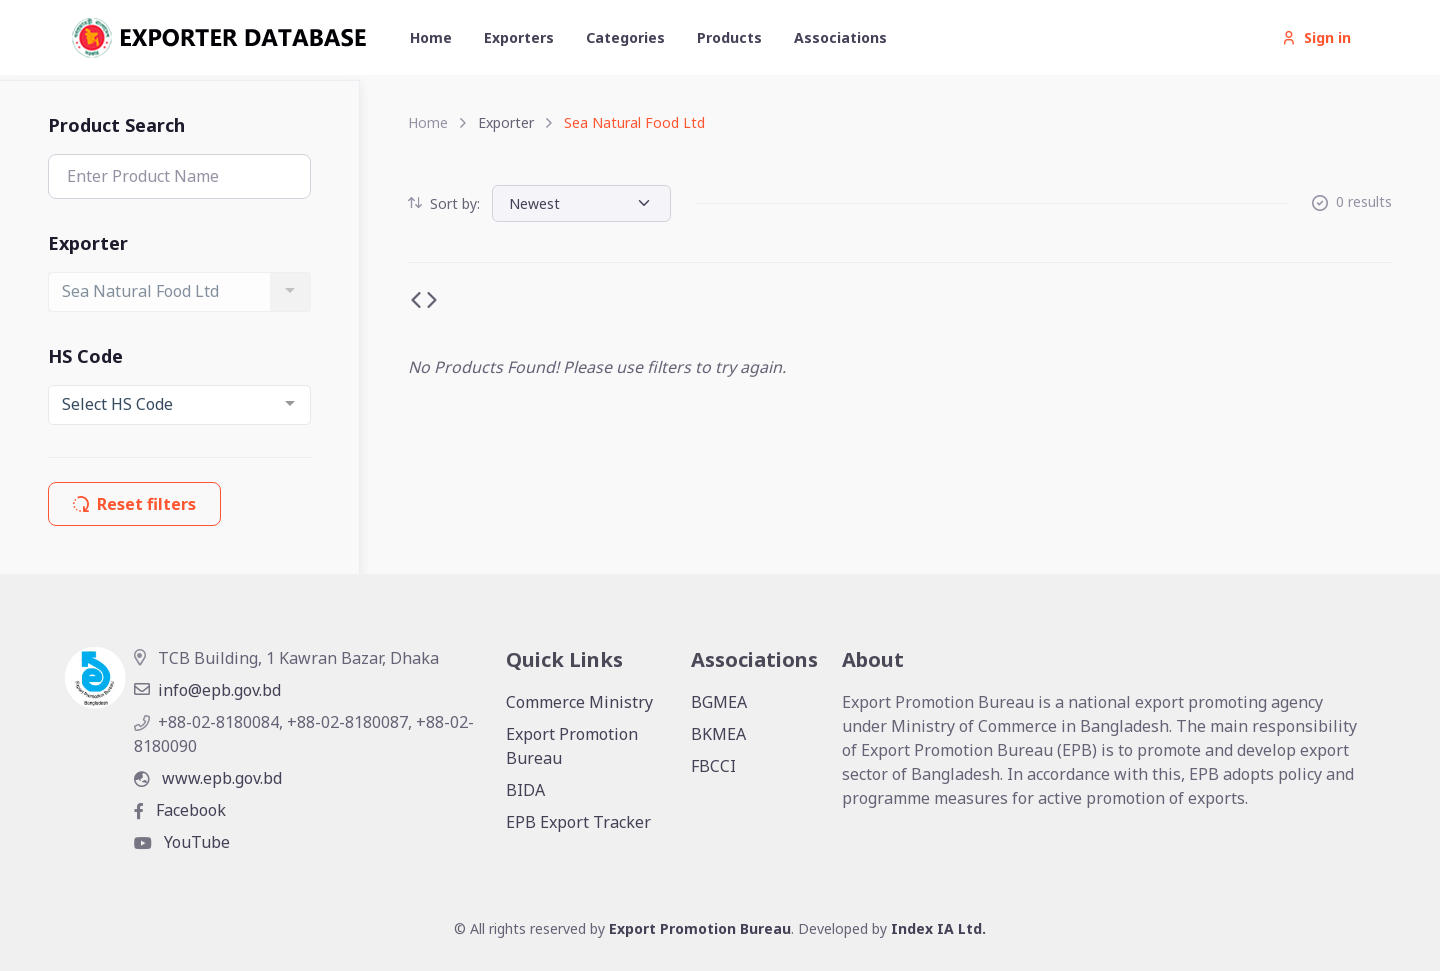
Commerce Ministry (579, 702)
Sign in (1316, 37)
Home (431, 37)
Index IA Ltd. (938, 928)
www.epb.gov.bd (208, 778)
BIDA (525, 790)
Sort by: (444, 203)
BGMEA (719, 702)
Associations (840, 37)
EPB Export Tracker (578, 822)
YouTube (182, 842)
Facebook (180, 810)
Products (729, 37)
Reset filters (134, 504)
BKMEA (718, 734)
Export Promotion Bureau (572, 746)
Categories (625, 37)
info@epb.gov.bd (207, 690)
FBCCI (713, 766)
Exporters (519, 37)
